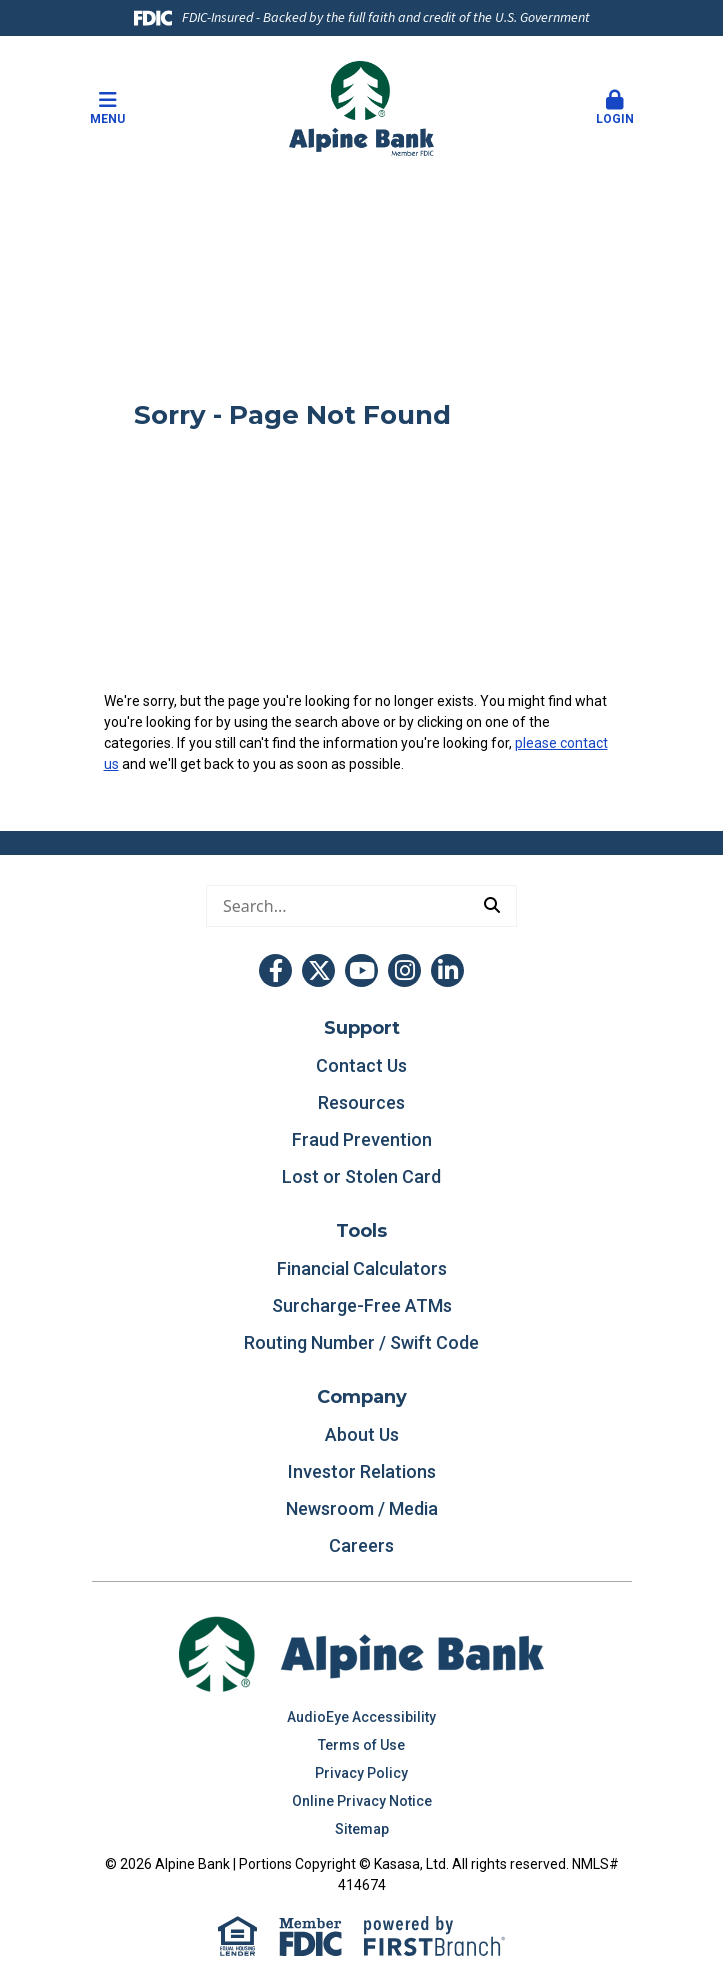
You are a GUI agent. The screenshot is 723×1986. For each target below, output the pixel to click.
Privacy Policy (361, 1773)
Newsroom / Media (362, 1508)
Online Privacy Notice (362, 1801)
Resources (361, 1102)
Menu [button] (107, 108)
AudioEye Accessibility (361, 1717)
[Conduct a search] (337, 906)
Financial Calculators (362, 1268)
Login (615, 108)
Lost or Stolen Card (361, 1176)
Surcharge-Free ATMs (362, 1305)
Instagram (404, 970)
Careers (361, 1545)
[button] (615, 109)
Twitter (318, 970)
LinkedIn (447, 970)
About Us (362, 1434)
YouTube (361, 970)
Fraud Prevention (362, 1139)
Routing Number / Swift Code (361, 1342)
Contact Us (361, 1065)
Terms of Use (361, 1745)
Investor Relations (362, 1471)
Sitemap (362, 1829)
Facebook (275, 970)
